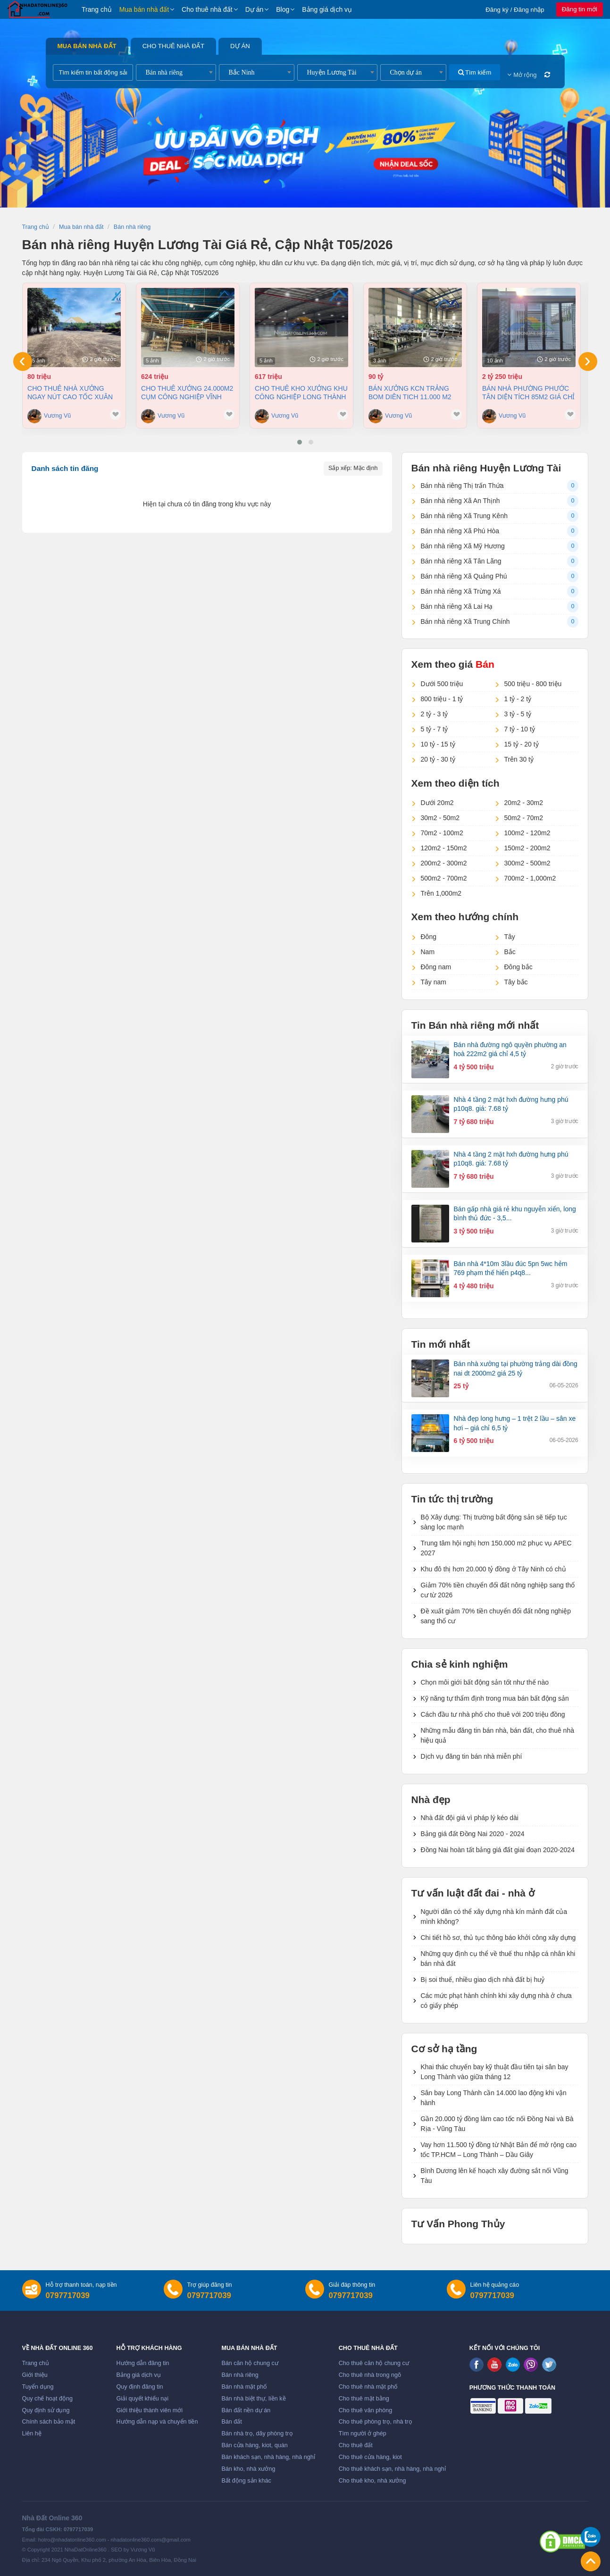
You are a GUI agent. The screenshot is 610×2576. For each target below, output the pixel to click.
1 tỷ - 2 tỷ (518, 699)
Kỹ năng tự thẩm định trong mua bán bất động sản (495, 1698)
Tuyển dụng (38, 2386)
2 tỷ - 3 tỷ (434, 714)
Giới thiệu (35, 2375)
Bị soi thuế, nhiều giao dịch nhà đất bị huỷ (483, 1979)
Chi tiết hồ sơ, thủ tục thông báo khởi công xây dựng (498, 1937)
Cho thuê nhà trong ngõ (370, 2375)
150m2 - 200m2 (527, 848)
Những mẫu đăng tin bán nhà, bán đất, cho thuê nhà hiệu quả (497, 1735)
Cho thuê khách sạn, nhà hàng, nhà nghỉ (392, 2469)
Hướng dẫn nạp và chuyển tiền (157, 2421)
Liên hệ (32, 2433)
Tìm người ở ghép (362, 2433)
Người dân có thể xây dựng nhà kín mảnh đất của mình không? (494, 1916)
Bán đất (231, 2421)
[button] (299, 442)
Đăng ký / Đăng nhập (514, 9)
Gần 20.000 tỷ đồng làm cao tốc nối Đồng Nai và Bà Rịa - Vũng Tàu (497, 2123)
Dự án (254, 9)
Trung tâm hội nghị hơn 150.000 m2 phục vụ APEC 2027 (496, 1548)
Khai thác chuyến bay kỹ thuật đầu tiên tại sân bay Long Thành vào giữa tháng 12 (494, 2072)
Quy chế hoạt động (47, 2398)
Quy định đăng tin (140, 2386)
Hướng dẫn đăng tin (143, 2363)
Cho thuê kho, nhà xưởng (372, 2480)
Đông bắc (518, 967)
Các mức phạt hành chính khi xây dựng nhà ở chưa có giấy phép (496, 2000)
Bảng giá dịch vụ (327, 9)
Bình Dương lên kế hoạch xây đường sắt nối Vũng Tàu (494, 2175)
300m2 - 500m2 (527, 863)
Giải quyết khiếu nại (143, 2398)
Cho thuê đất (356, 2445)
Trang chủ (97, 9)
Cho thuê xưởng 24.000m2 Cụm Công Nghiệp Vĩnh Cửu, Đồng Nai (187, 393)
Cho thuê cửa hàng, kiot (370, 2457)
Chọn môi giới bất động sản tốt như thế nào (485, 1682)
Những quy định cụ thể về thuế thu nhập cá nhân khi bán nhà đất (498, 1958)
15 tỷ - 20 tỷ (521, 744)
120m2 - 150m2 (444, 848)
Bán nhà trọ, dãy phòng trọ (256, 2433)
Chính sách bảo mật (48, 2421)
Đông (428, 936)
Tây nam (433, 982)
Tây (509, 936)
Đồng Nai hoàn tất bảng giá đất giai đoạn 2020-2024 (498, 1850)
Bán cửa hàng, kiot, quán (254, 2445)
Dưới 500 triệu (442, 684)
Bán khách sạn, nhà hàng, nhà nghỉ (268, 2457)
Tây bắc (516, 982)
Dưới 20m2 (437, 802)
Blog (282, 9)
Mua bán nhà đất (144, 9)
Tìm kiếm (475, 72)
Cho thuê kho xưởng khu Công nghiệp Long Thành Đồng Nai (301, 393)
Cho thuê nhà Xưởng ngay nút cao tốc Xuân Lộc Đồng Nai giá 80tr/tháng (70, 393)
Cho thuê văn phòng (365, 2410)
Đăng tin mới (579, 9)
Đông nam (436, 967)
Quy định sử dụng (46, 2410)
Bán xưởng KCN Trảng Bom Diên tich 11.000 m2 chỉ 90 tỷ (409, 393)
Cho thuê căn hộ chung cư (374, 2363)
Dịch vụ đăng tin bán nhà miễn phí (471, 1756)
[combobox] (176, 72)
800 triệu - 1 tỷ (442, 699)
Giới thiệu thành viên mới (150, 2410)
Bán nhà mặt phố (244, 2386)
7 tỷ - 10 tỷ (519, 729)
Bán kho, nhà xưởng (248, 2469)
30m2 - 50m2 (440, 818)
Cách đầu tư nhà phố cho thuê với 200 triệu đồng (493, 1714)
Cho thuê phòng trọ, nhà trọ (375, 2421)
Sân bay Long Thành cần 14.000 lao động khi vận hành (494, 2097)
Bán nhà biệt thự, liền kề (253, 2398)
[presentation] (22, 361)
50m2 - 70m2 (523, 818)
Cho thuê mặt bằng (364, 2398)
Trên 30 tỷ (519, 759)
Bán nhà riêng (239, 2375)
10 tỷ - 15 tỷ (438, 744)
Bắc (510, 952)
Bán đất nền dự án (245, 2410)
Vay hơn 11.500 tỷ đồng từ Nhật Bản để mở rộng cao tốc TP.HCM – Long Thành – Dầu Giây (499, 2149)
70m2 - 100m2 (442, 833)
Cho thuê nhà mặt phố (368, 2386)
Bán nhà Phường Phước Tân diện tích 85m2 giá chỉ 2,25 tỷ (528, 393)
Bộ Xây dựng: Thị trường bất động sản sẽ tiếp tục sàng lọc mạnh (494, 1522)
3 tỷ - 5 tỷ (518, 714)
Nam (428, 952)
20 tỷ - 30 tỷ (438, 759)
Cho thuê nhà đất (207, 9)
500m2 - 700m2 (444, 878)
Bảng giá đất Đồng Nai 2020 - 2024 (473, 1834)
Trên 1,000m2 (441, 893)
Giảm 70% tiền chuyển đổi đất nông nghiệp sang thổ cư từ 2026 (498, 1590)
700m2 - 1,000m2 (530, 878)
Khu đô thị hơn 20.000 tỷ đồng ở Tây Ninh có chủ (493, 1569)
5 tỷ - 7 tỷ (434, 729)
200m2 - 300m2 (444, 863)
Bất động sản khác (246, 2480)
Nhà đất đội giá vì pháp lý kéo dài (469, 1817)
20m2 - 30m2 (523, 802)
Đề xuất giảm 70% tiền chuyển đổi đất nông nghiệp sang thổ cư (496, 1616)
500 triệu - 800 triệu (533, 684)
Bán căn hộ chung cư (249, 2363)
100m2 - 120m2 (527, 833)
